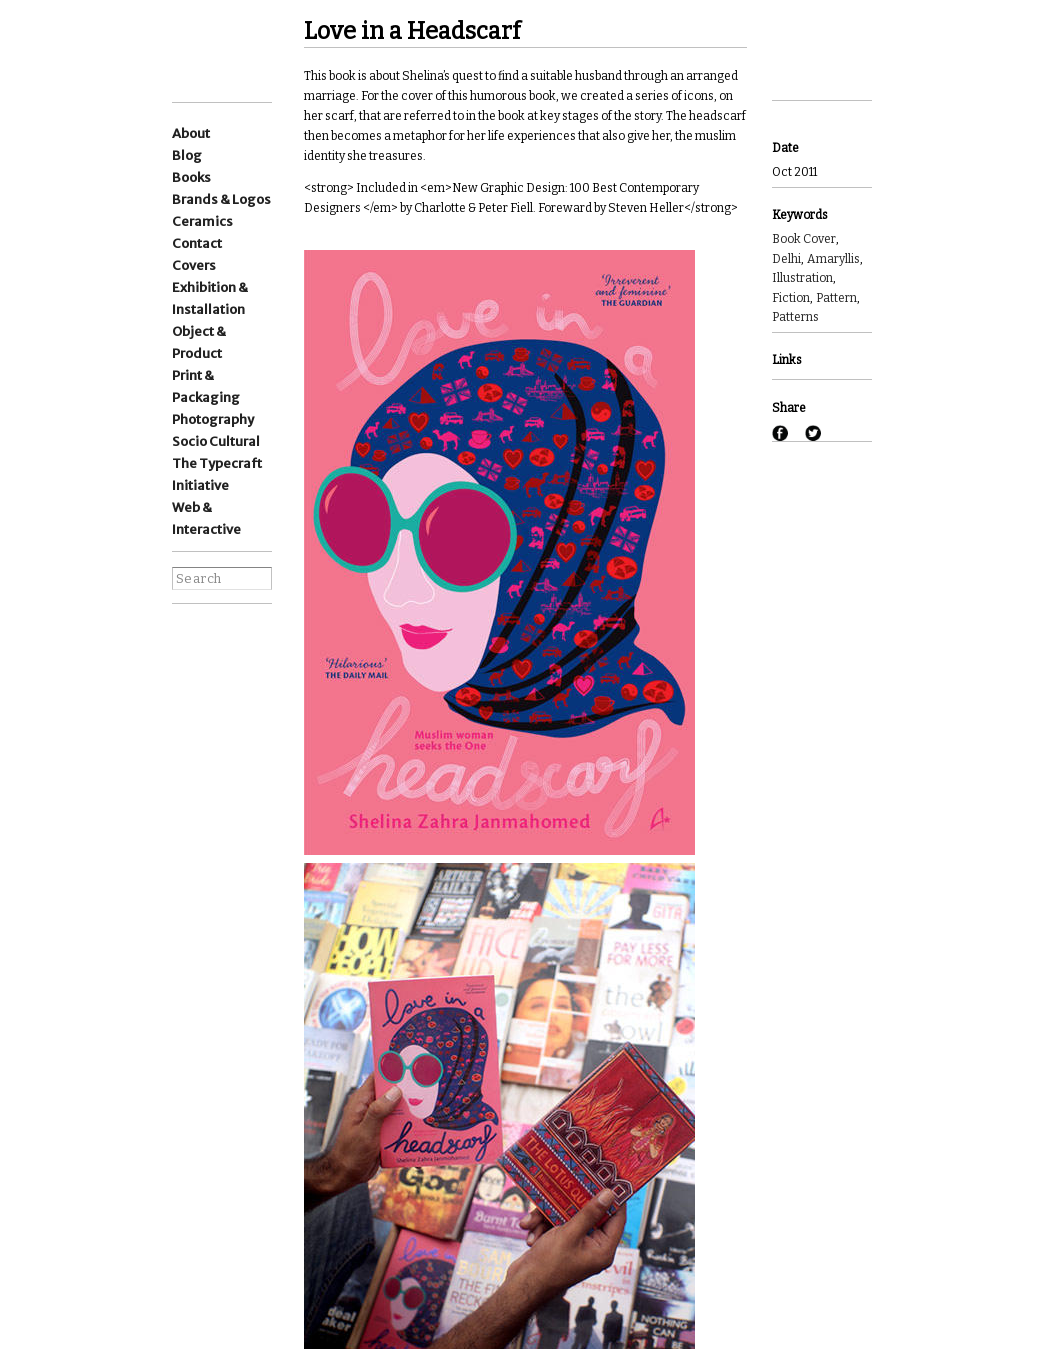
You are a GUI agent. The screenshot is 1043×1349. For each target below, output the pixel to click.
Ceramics (202, 221)
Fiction (791, 298)
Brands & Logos (221, 199)
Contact (197, 243)
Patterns (795, 317)
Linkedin (185, 663)
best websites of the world (207, 894)
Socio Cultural (216, 441)
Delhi (786, 259)
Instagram (185, 637)
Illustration (802, 278)
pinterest (185, 725)
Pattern (836, 298)
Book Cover (804, 239)
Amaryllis (833, 259)
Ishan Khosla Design (242, 49)
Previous (798, 22)
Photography (213, 419)
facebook (185, 694)
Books (191, 177)
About (191, 133)
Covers (194, 265)
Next (798, 74)
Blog (187, 155)
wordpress (223, 663)
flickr (223, 725)
